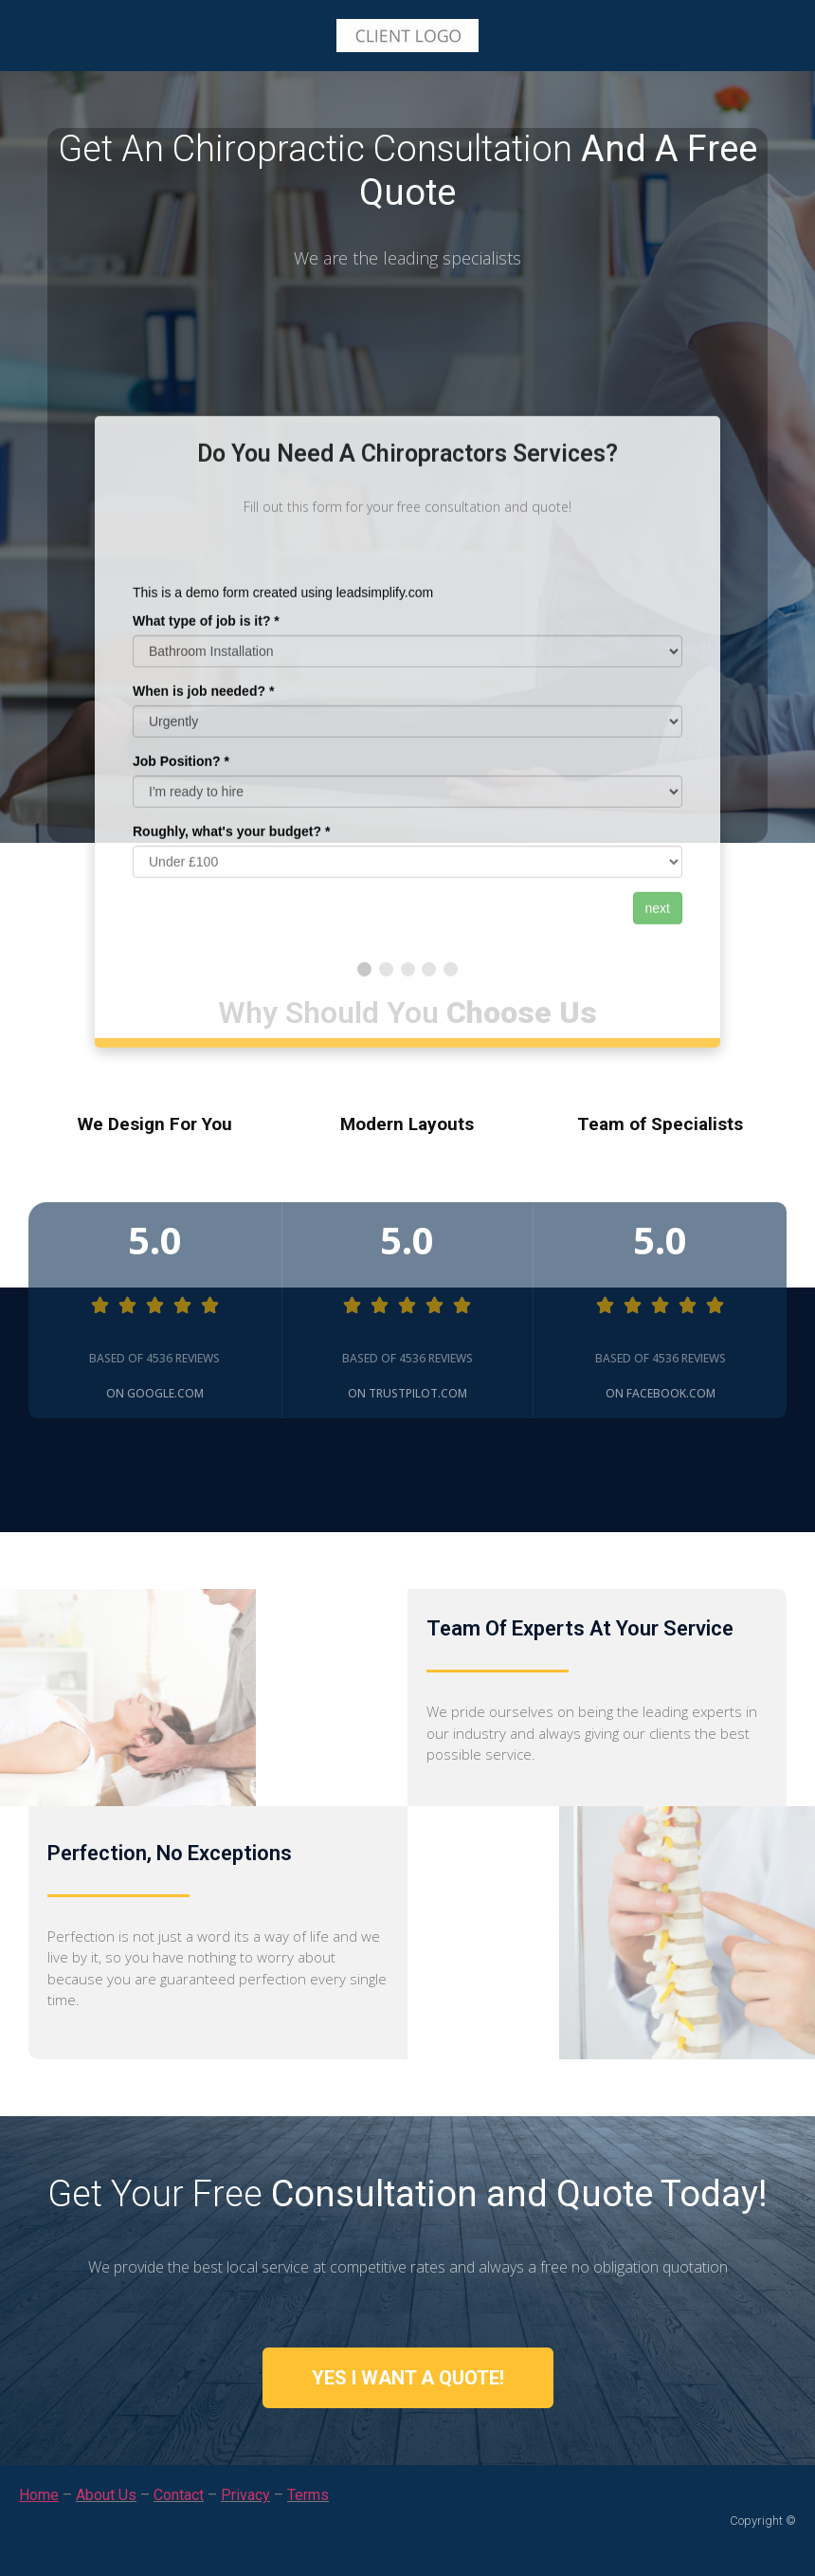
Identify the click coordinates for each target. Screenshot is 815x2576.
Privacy (245, 2495)
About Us (106, 2495)
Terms (308, 2495)
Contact (179, 2495)
